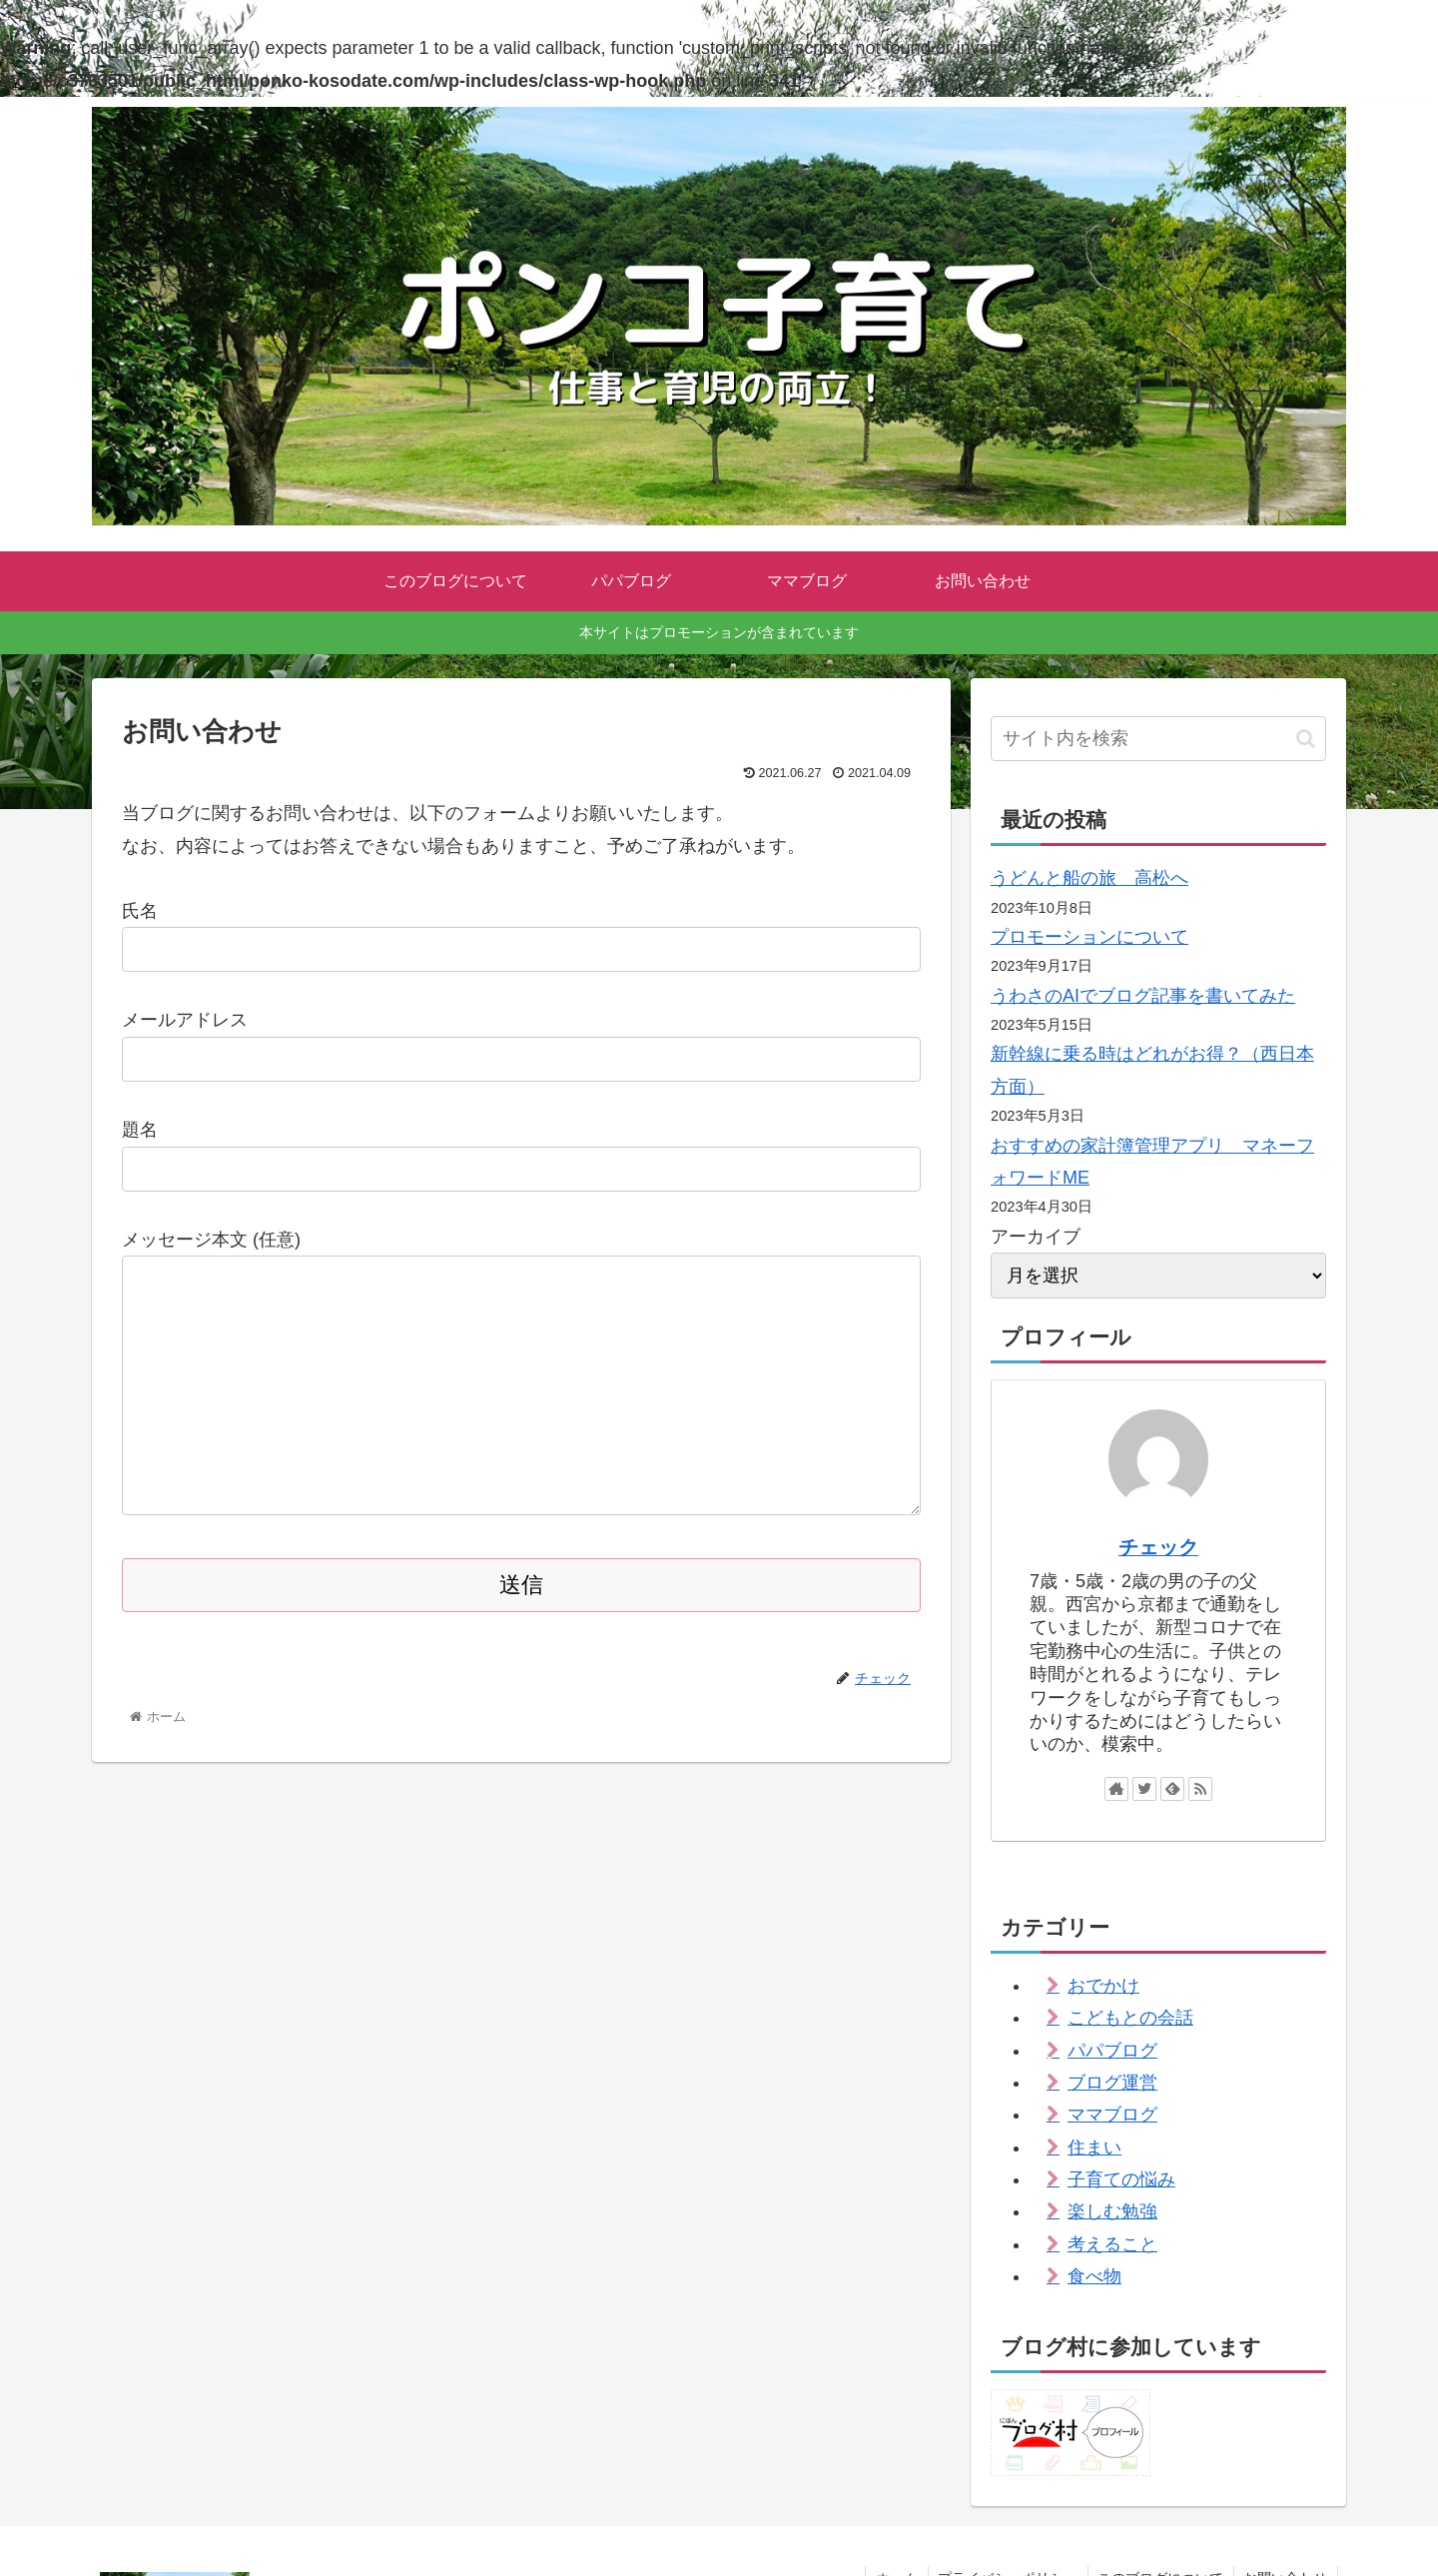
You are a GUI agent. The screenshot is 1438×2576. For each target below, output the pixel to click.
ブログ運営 (1112, 2083)
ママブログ (1112, 2115)
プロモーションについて (1089, 937)
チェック (1158, 1547)
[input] (1158, 738)
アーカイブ (1035, 1237)
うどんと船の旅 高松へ (1089, 878)
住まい (1094, 2147)
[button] (1305, 738)
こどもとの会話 (1130, 2018)
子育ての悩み (1121, 2179)
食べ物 (1094, 2276)
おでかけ (1103, 1986)
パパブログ (1112, 2051)
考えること (1112, 2244)
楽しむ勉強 (1112, 2211)
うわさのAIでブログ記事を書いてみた (1143, 996)
